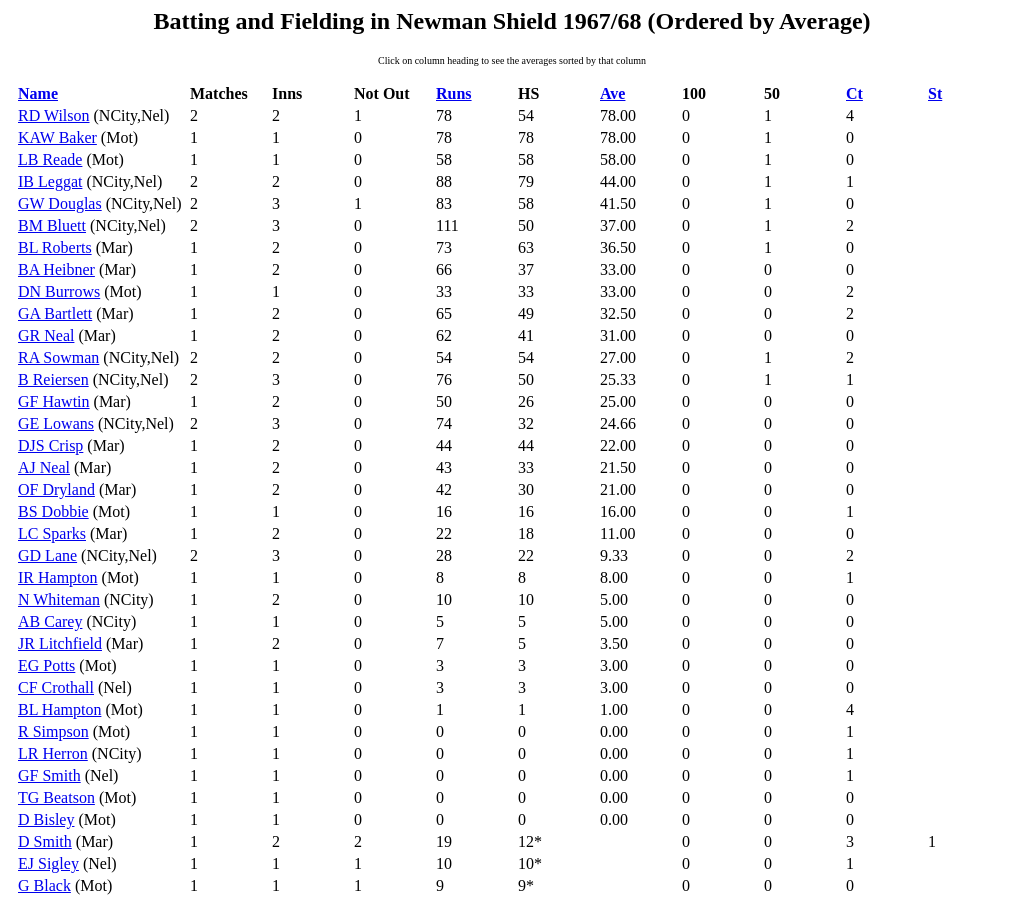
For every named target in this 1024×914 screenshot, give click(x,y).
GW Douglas (60, 203)
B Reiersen (53, 379)
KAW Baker (57, 137)
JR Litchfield (60, 643)
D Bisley (46, 819)
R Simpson (53, 731)
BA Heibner (56, 269)
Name (38, 93)
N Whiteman (59, 599)
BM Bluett (52, 225)
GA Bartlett (55, 313)
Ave (612, 93)
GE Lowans (56, 423)
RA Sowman (58, 357)
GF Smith (49, 775)
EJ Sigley (48, 863)
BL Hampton (59, 709)
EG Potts (46, 665)
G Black (44, 885)
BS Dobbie (53, 511)
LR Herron (53, 753)
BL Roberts (55, 247)
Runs (454, 93)
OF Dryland (56, 489)
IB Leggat (50, 181)
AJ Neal (44, 467)
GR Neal (46, 335)
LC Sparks (52, 533)
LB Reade (50, 159)
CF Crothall (56, 687)
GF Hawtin (54, 401)
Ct (854, 93)
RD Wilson (54, 115)
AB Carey (50, 621)
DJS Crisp (50, 445)
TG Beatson (56, 797)
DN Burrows (59, 291)
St (935, 93)
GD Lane (47, 555)
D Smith (45, 841)
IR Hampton (58, 577)
